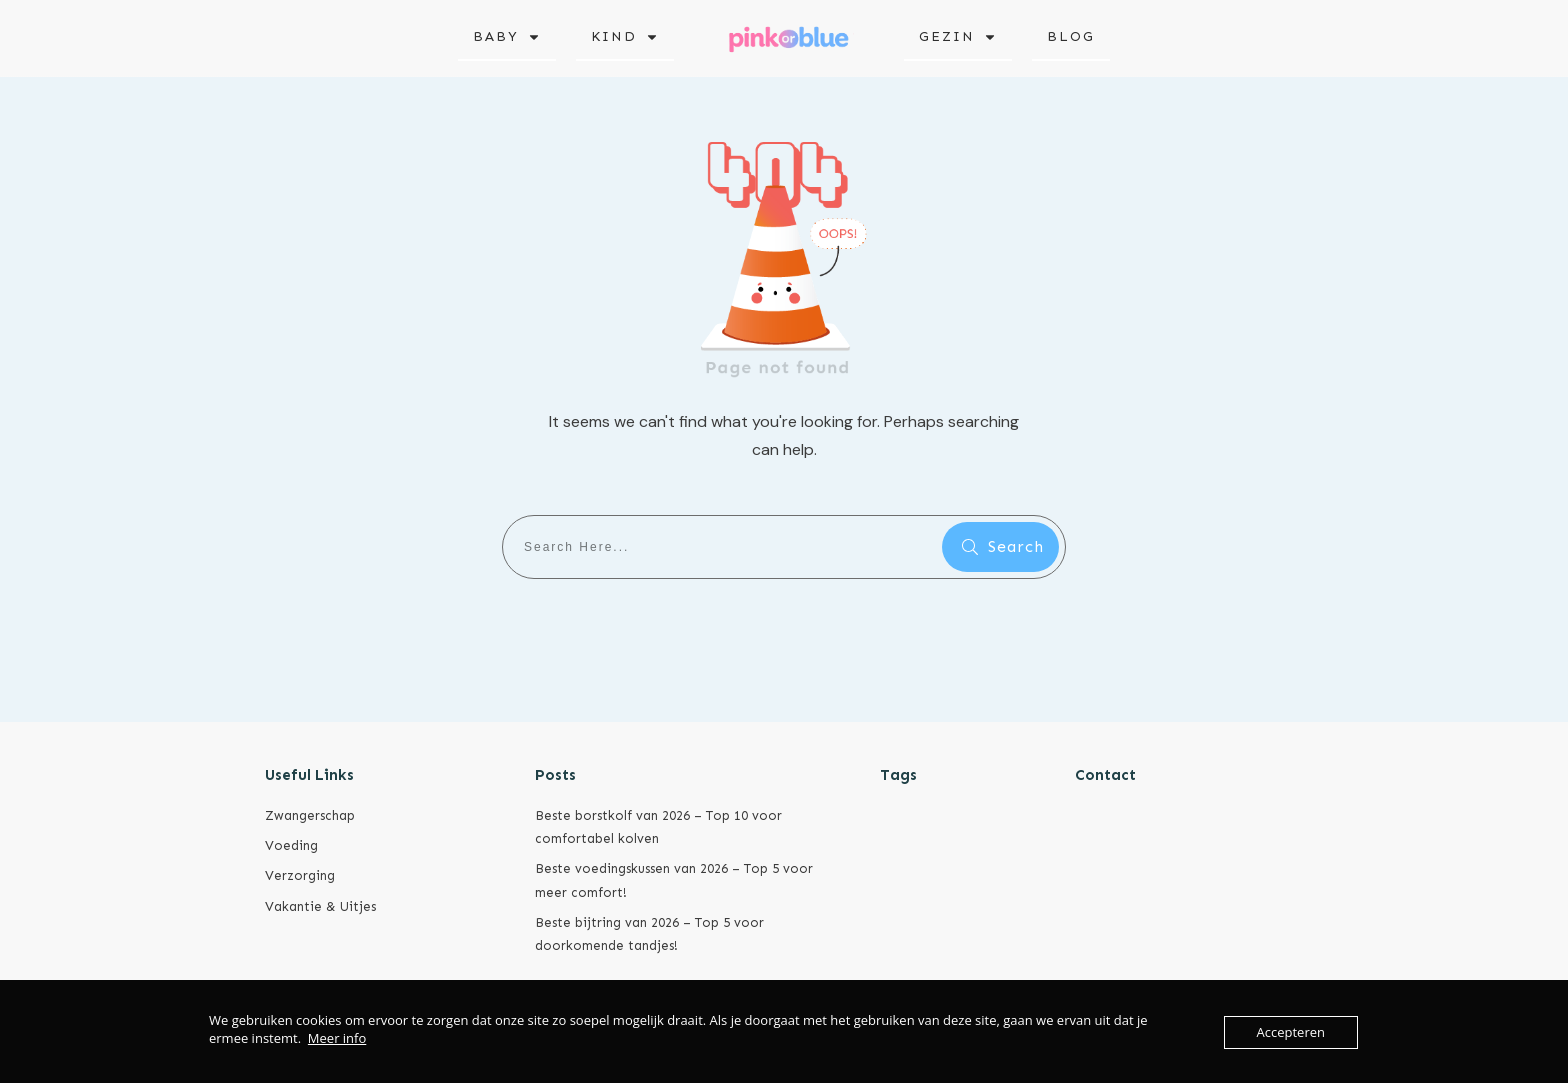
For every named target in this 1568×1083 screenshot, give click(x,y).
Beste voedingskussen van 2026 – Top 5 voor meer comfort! (674, 880)
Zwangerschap (310, 815)
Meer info (337, 1038)
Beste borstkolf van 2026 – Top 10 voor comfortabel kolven (658, 827)
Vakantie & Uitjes (320, 906)
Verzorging (300, 875)
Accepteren (1291, 1032)
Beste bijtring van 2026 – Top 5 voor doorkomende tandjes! (649, 934)
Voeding (291, 845)
